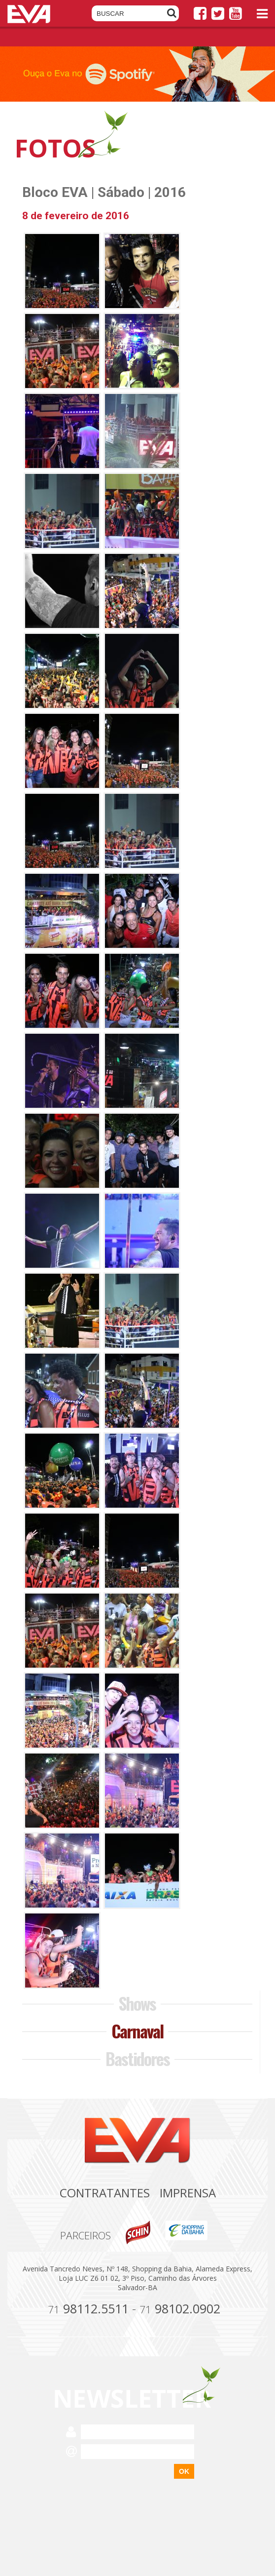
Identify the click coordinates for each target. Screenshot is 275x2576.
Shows (137, 2003)
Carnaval (137, 2030)
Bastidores (137, 2058)
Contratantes (105, 2193)
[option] (137, 74)
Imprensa (188, 2193)
